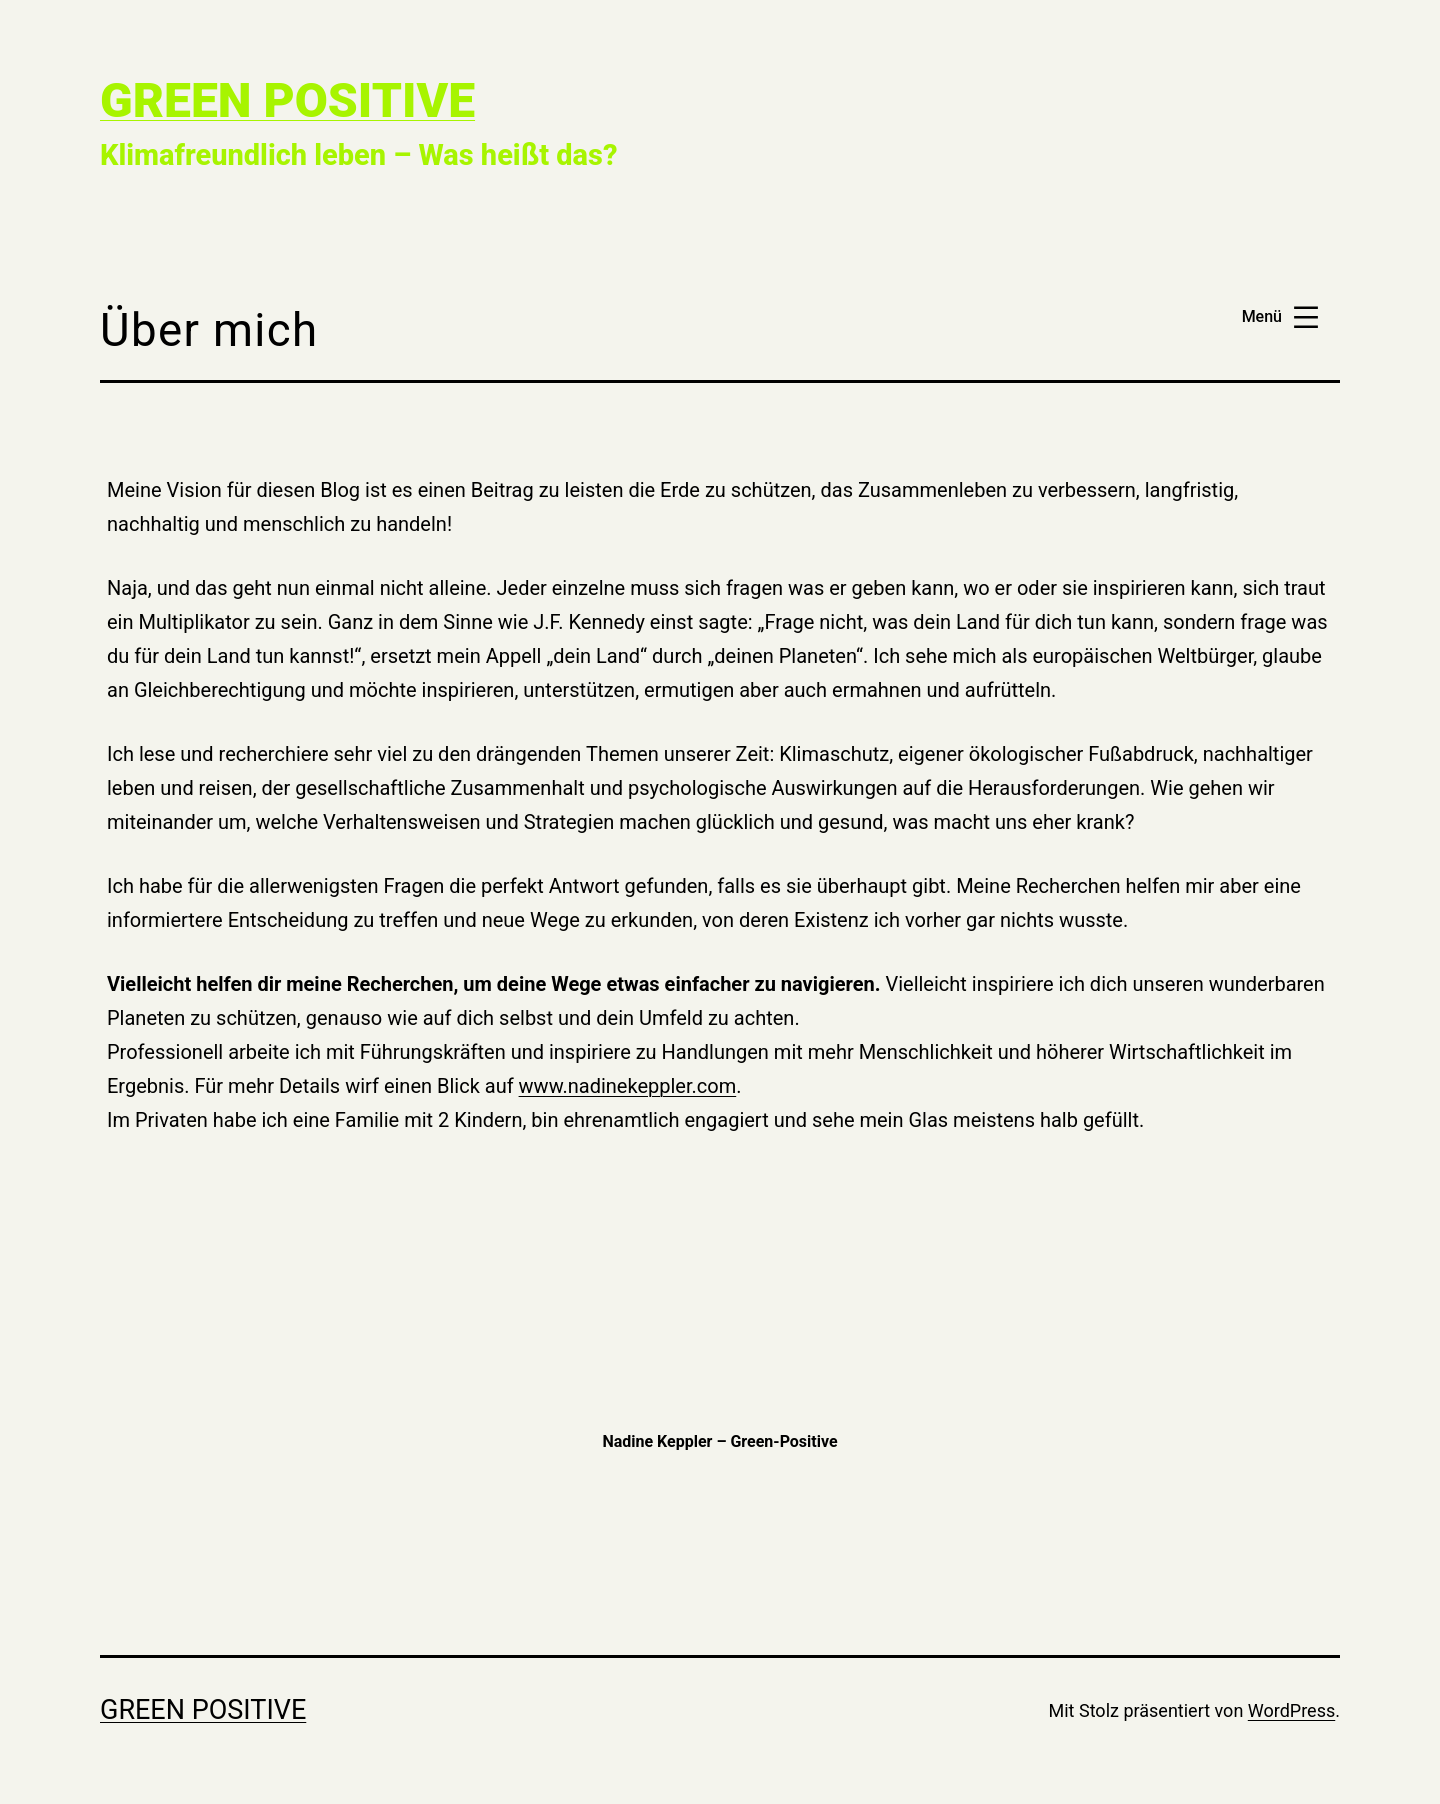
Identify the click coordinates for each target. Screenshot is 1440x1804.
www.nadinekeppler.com (628, 1086)
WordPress (1291, 1710)
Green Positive (287, 100)
